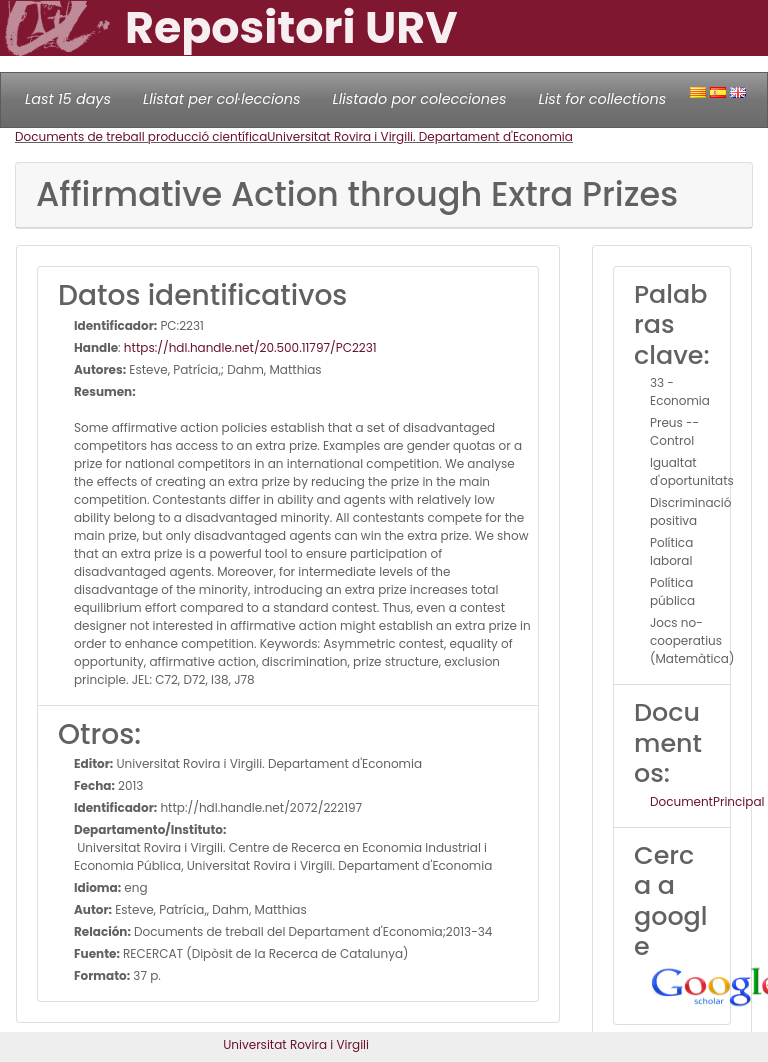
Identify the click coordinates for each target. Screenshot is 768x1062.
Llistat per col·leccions (222, 99)
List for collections (602, 99)
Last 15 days (68, 99)
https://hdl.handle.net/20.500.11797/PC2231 (250, 347)
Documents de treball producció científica (141, 136)
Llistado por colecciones (420, 99)
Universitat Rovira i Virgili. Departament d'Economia (420, 136)
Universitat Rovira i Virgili (296, 1044)
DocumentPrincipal (707, 801)
